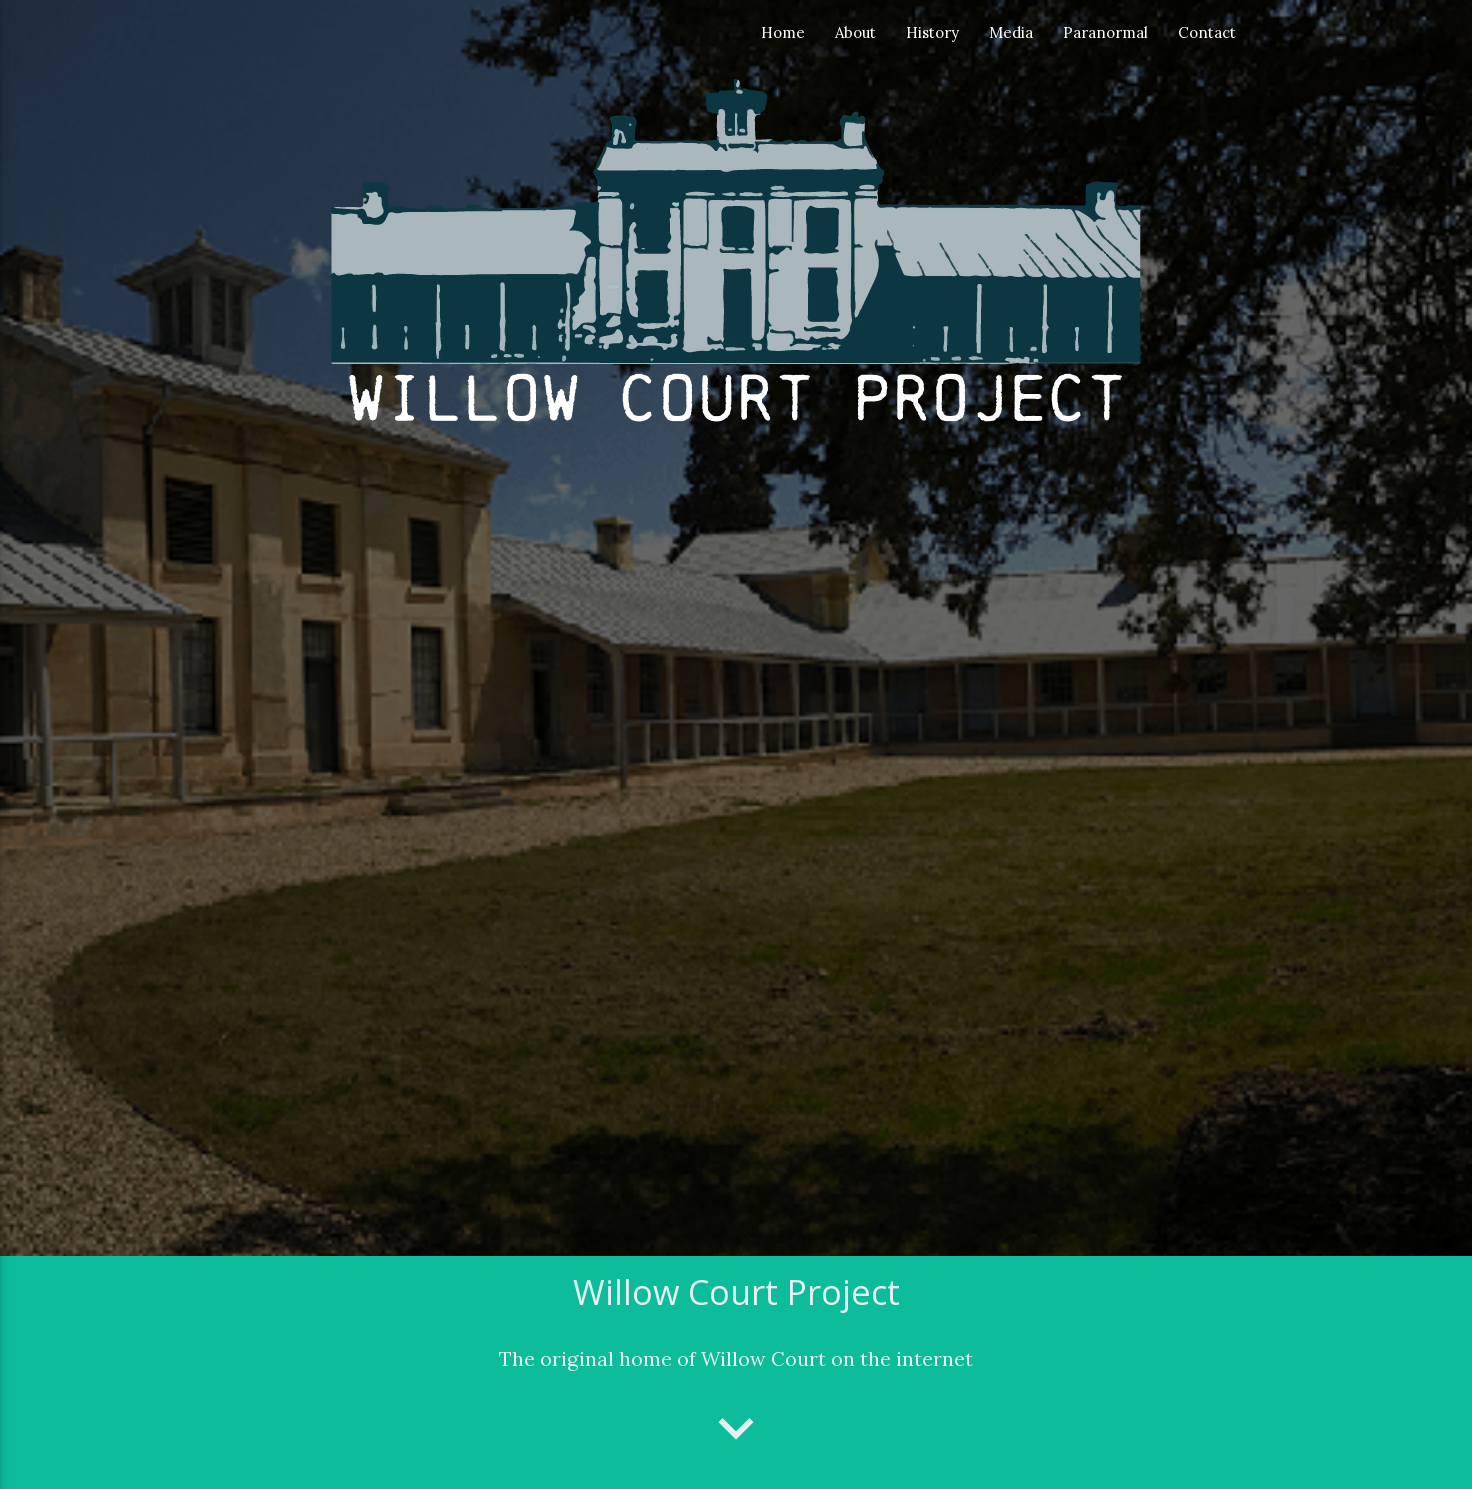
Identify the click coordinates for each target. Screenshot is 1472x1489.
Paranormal (1105, 32)
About (855, 32)
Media (1011, 32)
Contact (1207, 32)
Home (783, 32)
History (932, 32)
